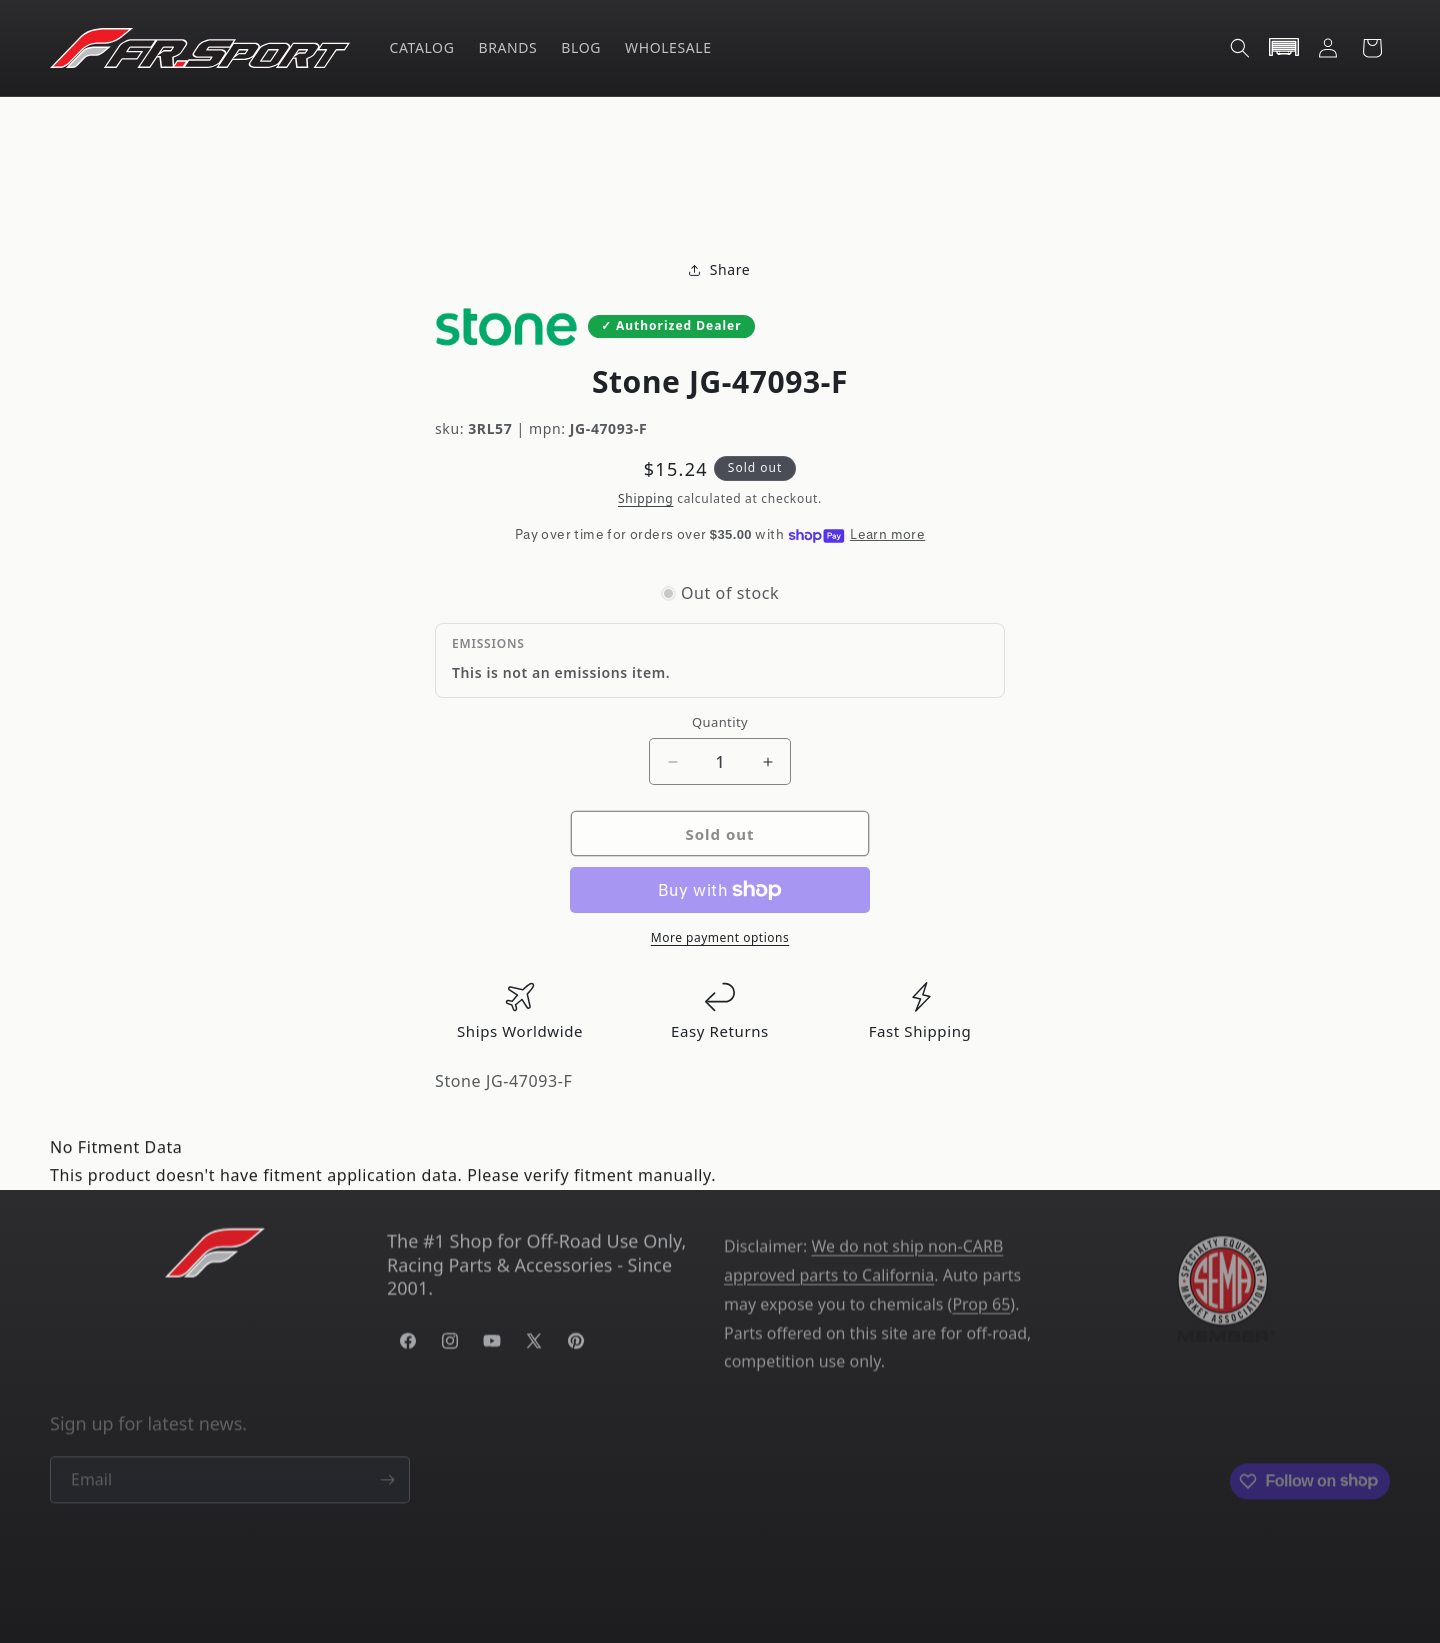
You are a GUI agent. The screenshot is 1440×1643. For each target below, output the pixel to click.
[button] (1240, 48)
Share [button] (720, 270)
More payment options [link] (720, 937)
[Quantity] (720, 761)
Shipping (645, 498)
